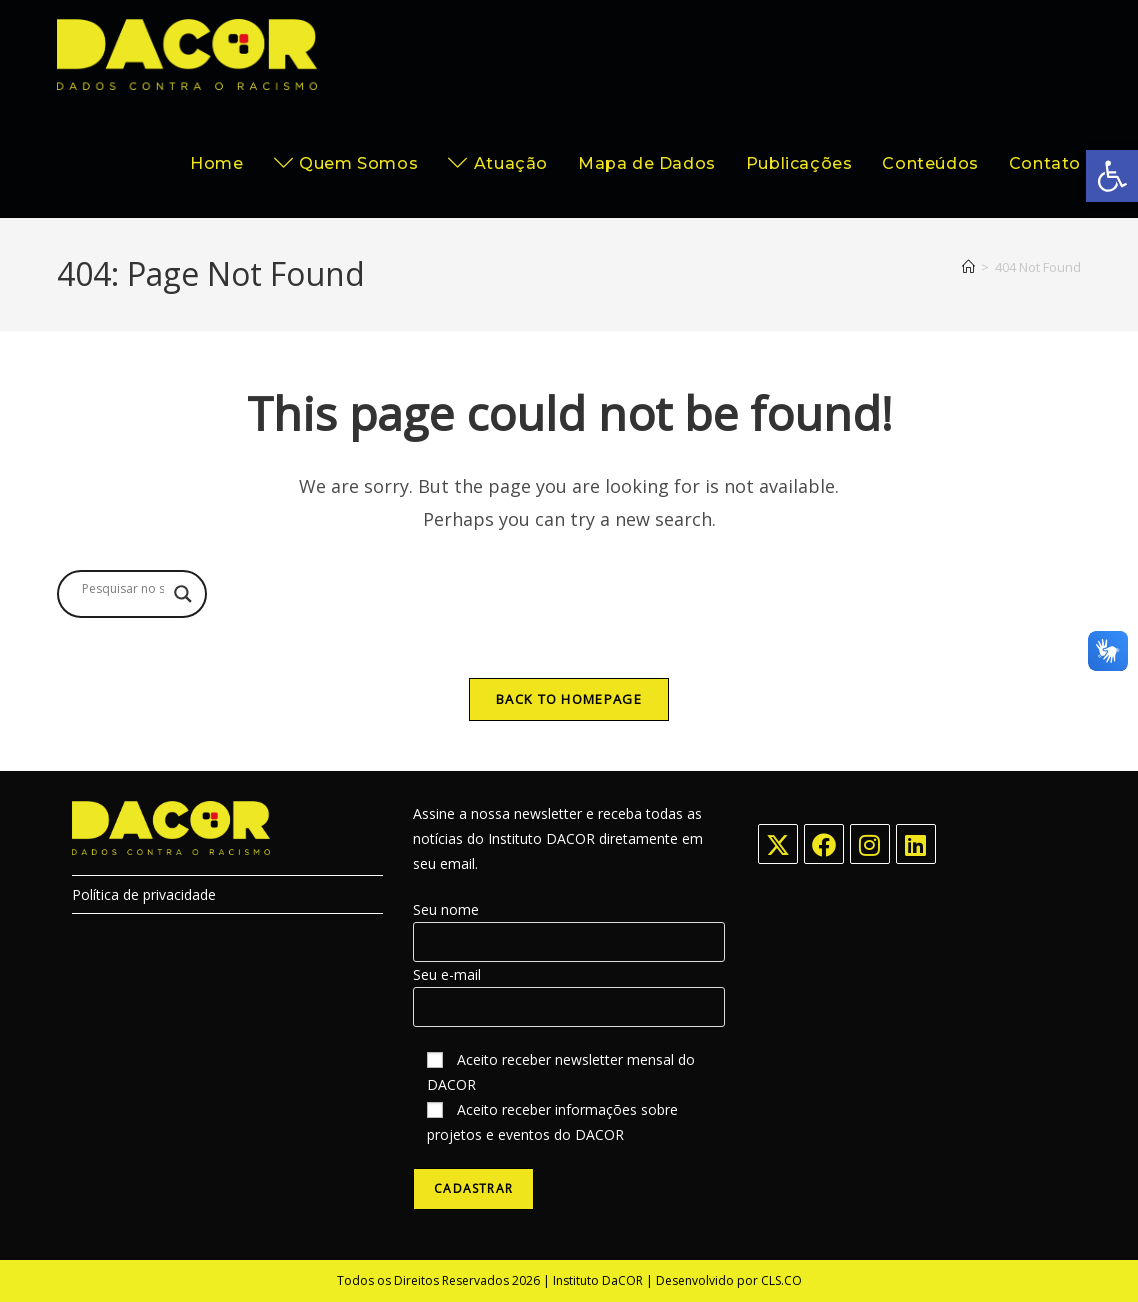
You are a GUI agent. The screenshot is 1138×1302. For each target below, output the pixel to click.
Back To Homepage (569, 699)
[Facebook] (824, 844)
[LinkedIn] (916, 844)
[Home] (968, 267)
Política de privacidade (144, 894)
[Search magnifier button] (183, 594)
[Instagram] (870, 844)
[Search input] (123, 589)
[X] (778, 844)
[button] (1112, 176)
